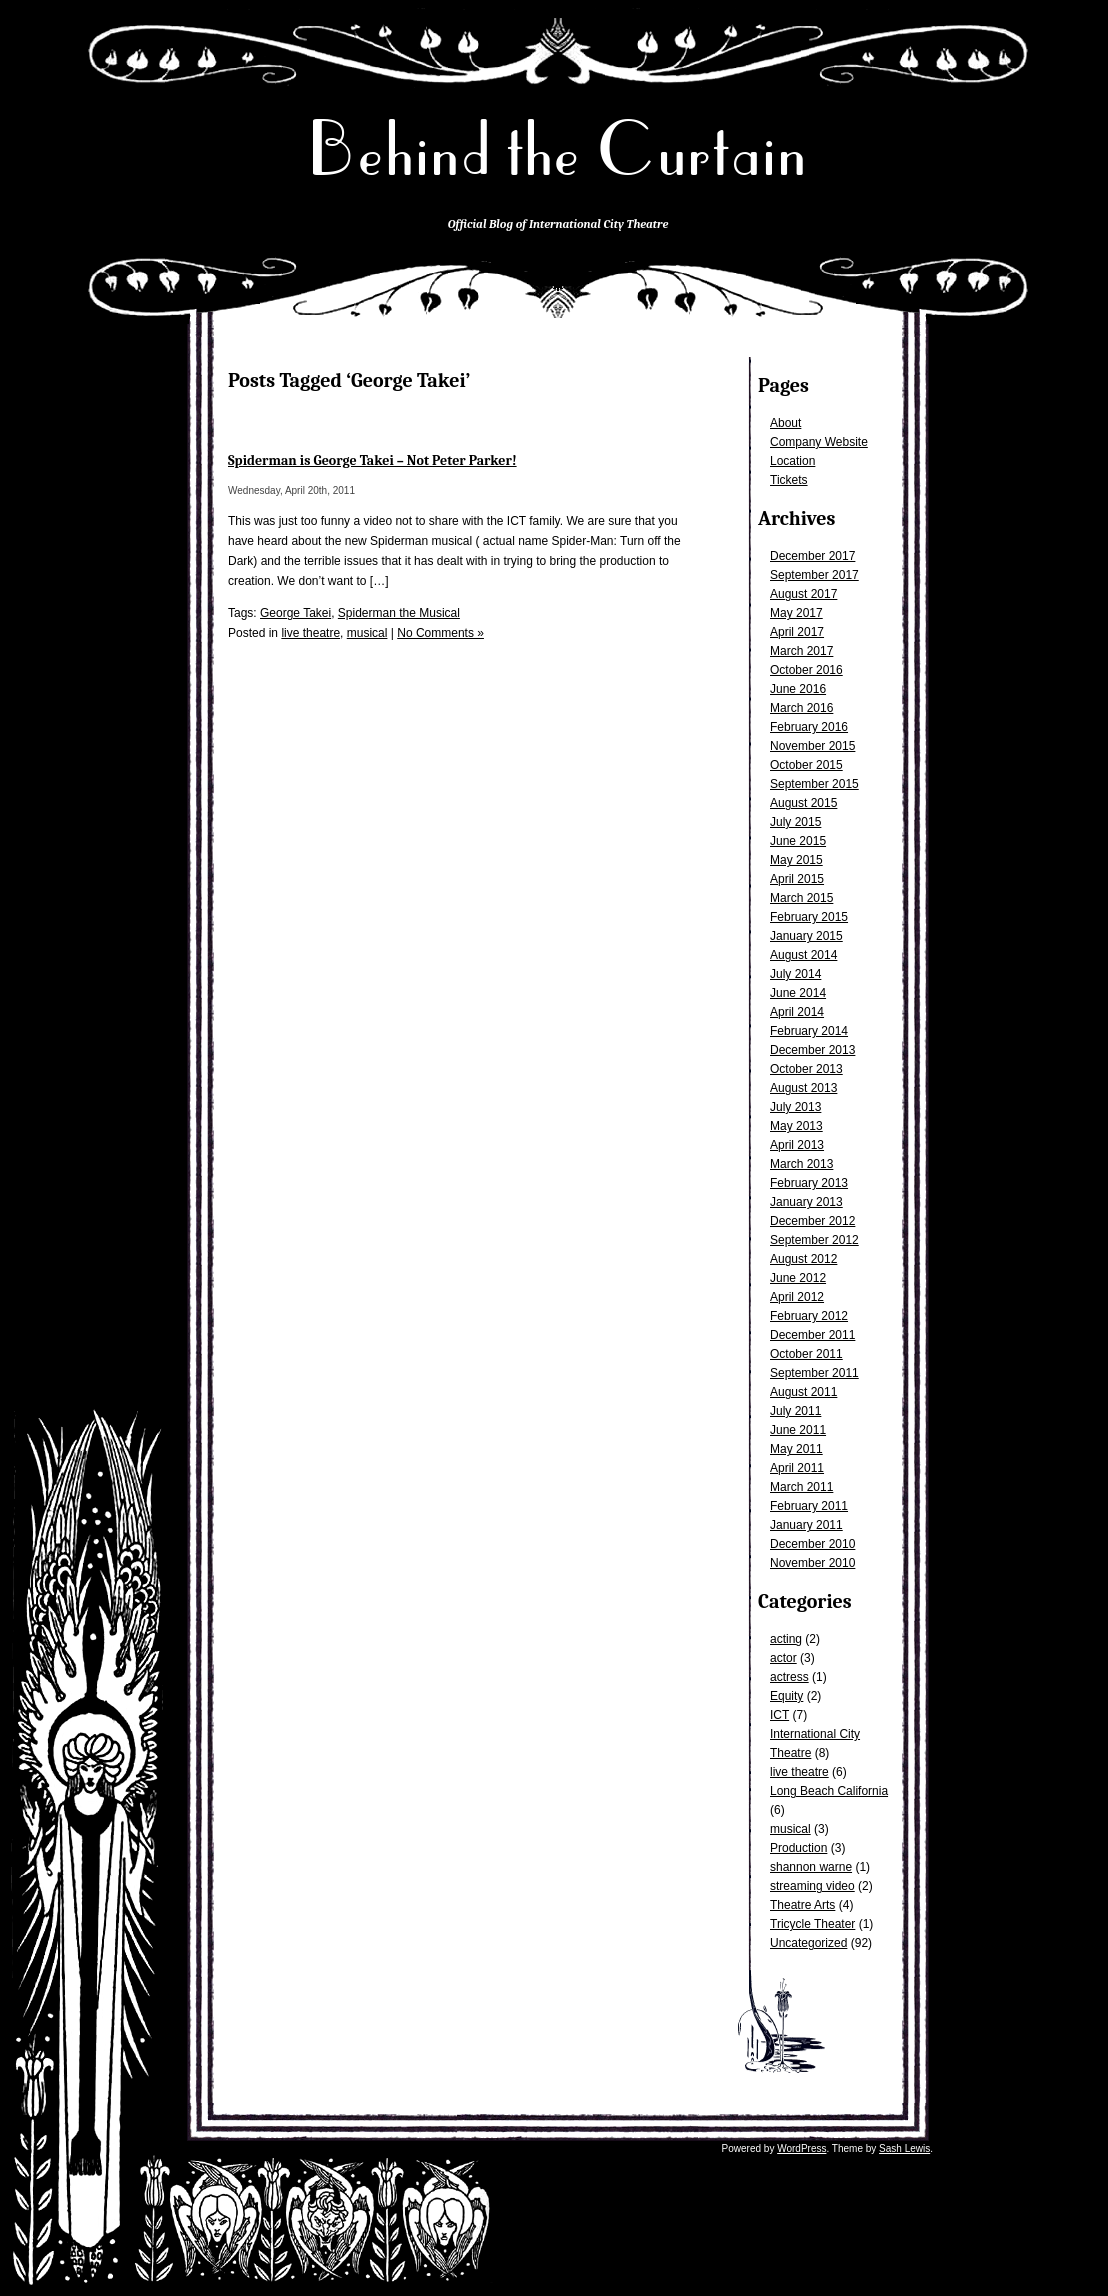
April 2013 (797, 1145)
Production (798, 1848)
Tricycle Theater (812, 1924)
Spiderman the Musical (399, 613)
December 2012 (812, 1221)
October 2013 (806, 1069)
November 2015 (812, 746)
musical (790, 1829)
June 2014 (798, 993)
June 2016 (798, 689)
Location (792, 461)
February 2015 (809, 917)
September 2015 (814, 784)
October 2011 (806, 1354)
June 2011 (798, 1430)
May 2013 (796, 1126)
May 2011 (796, 1449)
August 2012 (803, 1259)
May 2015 (796, 860)
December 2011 (812, 1335)
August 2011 (803, 1392)
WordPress (801, 2148)
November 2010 (812, 1563)
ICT (779, 1715)
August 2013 (803, 1088)
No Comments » (440, 633)
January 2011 (806, 1525)
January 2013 (806, 1202)
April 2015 (797, 879)
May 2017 (796, 613)
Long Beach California (829, 1791)
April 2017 (797, 632)
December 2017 (812, 556)
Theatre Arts (802, 1905)
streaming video (812, 1886)
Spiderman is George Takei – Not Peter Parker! (372, 460)
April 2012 (797, 1297)
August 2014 (803, 955)
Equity (786, 1696)
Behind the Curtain (558, 149)
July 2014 (795, 974)
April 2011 (797, 1468)
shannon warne (811, 1867)
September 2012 (814, 1240)
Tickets (789, 480)
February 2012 (809, 1316)
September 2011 (814, 1373)
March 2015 (801, 898)
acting (786, 1639)
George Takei (295, 613)
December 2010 (812, 1544)
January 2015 (806, 936)
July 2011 (795, 1411)
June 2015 (798, 841)
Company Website (819, 442)
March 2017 (801, 651)
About (785, 423)
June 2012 (798, 1278)
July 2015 (795, 822)
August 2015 (803, 803)
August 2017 (803, 594)
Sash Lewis (904, 2148)
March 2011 (801, 1487)
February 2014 (809, 1031)
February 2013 (809, 1183)
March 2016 (801, 708)
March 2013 (801, 1164)
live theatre (799, 1772)
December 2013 (812, 1050)
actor (783, 1658)
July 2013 (795, 1107)
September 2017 (814, 575)
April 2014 (797, 1012)
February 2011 (809, 1506)
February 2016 (809, 727)
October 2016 (806, 670)
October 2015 (806, 765)
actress (789, 1677)
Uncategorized (808, 1943)
